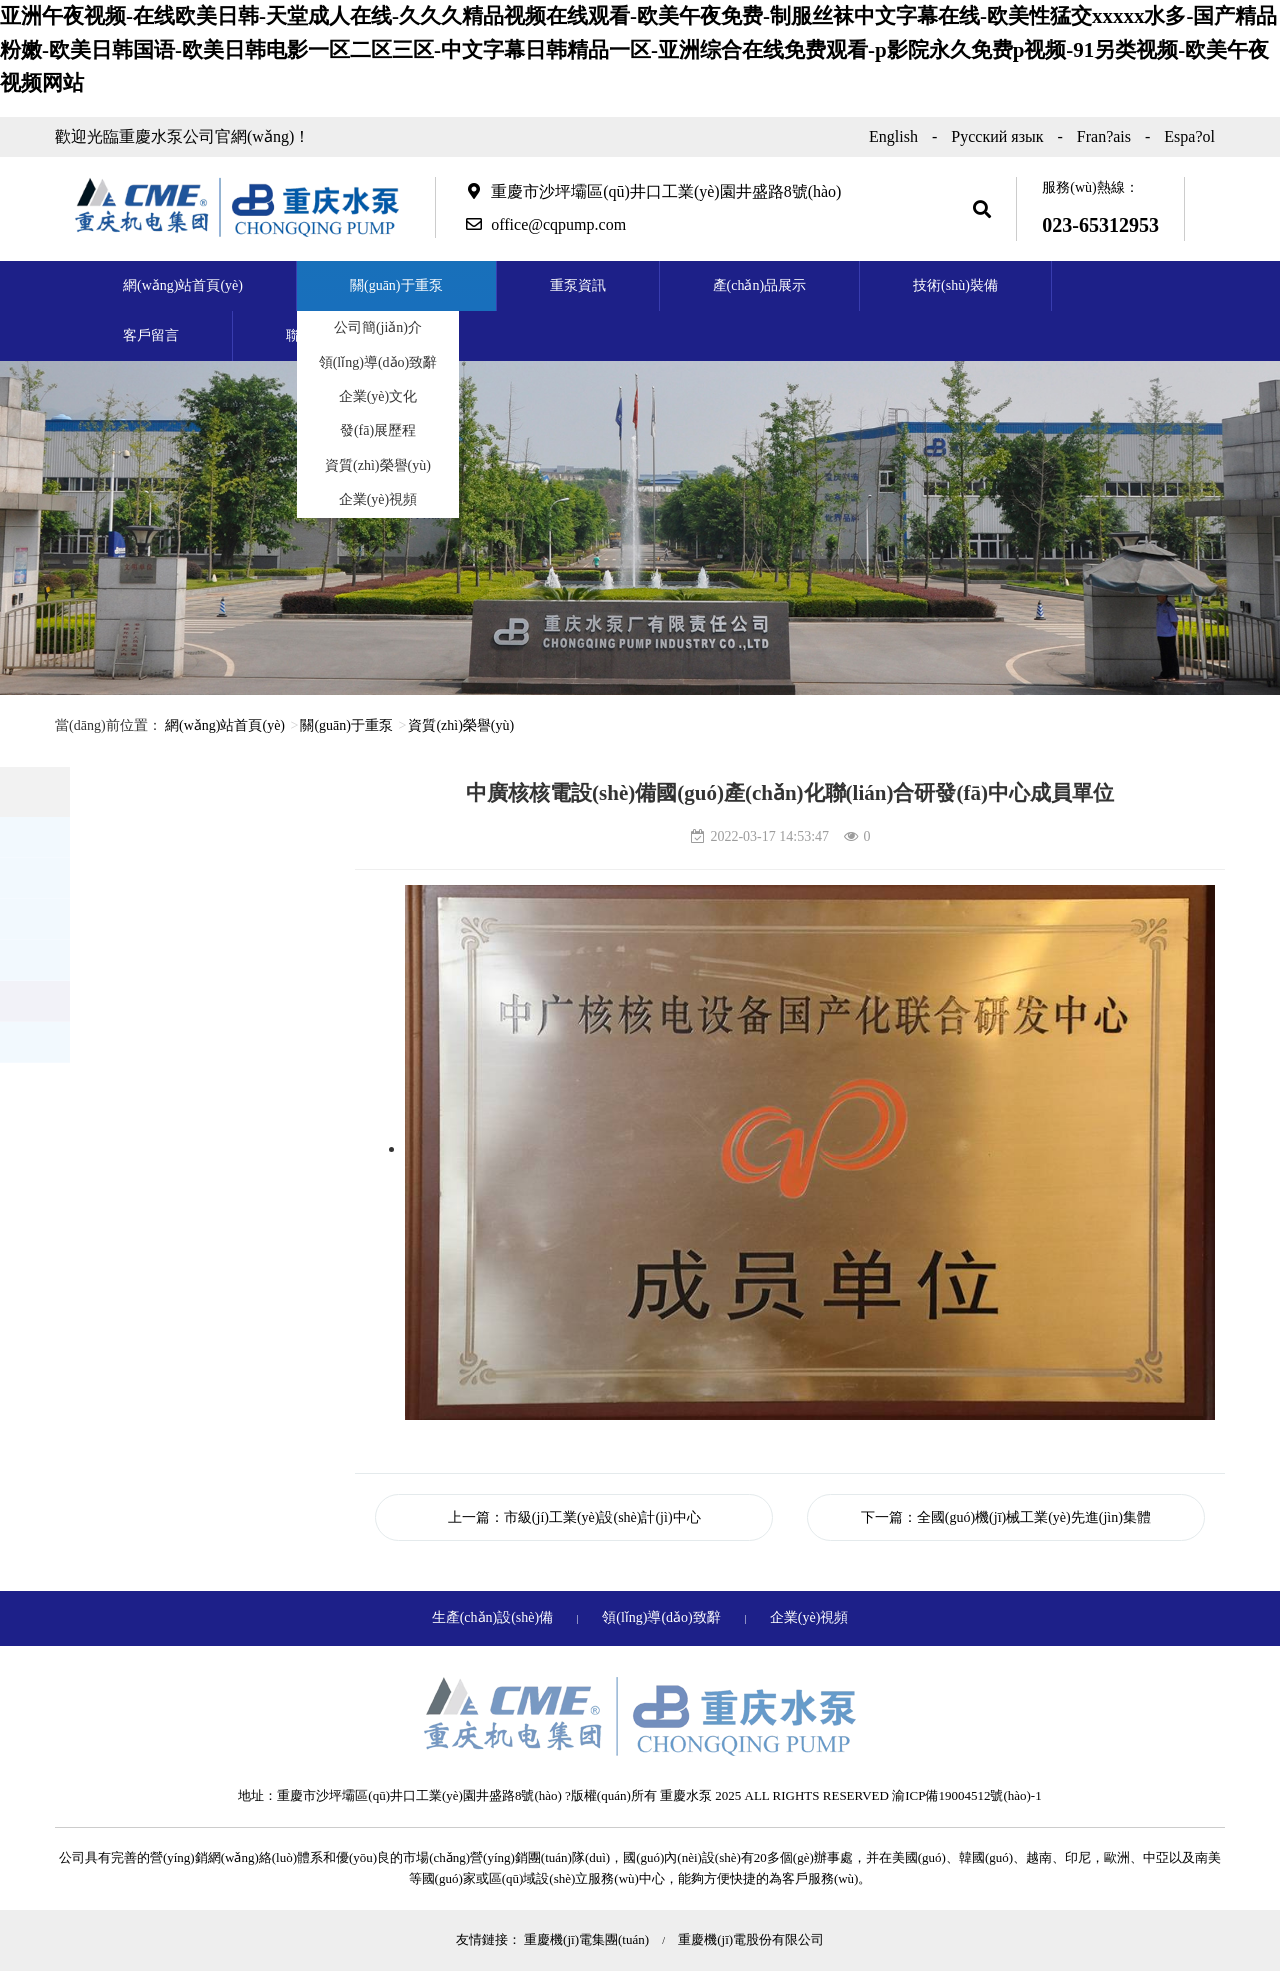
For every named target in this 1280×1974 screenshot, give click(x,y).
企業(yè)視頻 (378, 499)
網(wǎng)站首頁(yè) (183, 285)
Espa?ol (1189, 136)
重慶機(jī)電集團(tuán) (588, 1939)
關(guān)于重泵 (396, 285)
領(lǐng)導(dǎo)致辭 (378, 362)
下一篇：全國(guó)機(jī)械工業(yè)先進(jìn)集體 (1006, 1517)
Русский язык (997, 136)
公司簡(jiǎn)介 (378, 327)
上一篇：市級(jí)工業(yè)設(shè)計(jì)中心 (574, 1517)
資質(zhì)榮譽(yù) (378, 465)
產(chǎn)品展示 (760, 285)
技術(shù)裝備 (955, 285)
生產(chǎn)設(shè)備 (494, 1617)
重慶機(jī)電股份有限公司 (751, 1939)
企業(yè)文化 (378, 396)
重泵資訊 (578, 285)
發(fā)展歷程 (378, 430)
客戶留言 (151, 335)
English (893, 136)
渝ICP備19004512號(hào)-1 (967, 1795)
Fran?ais (1104, 136)
